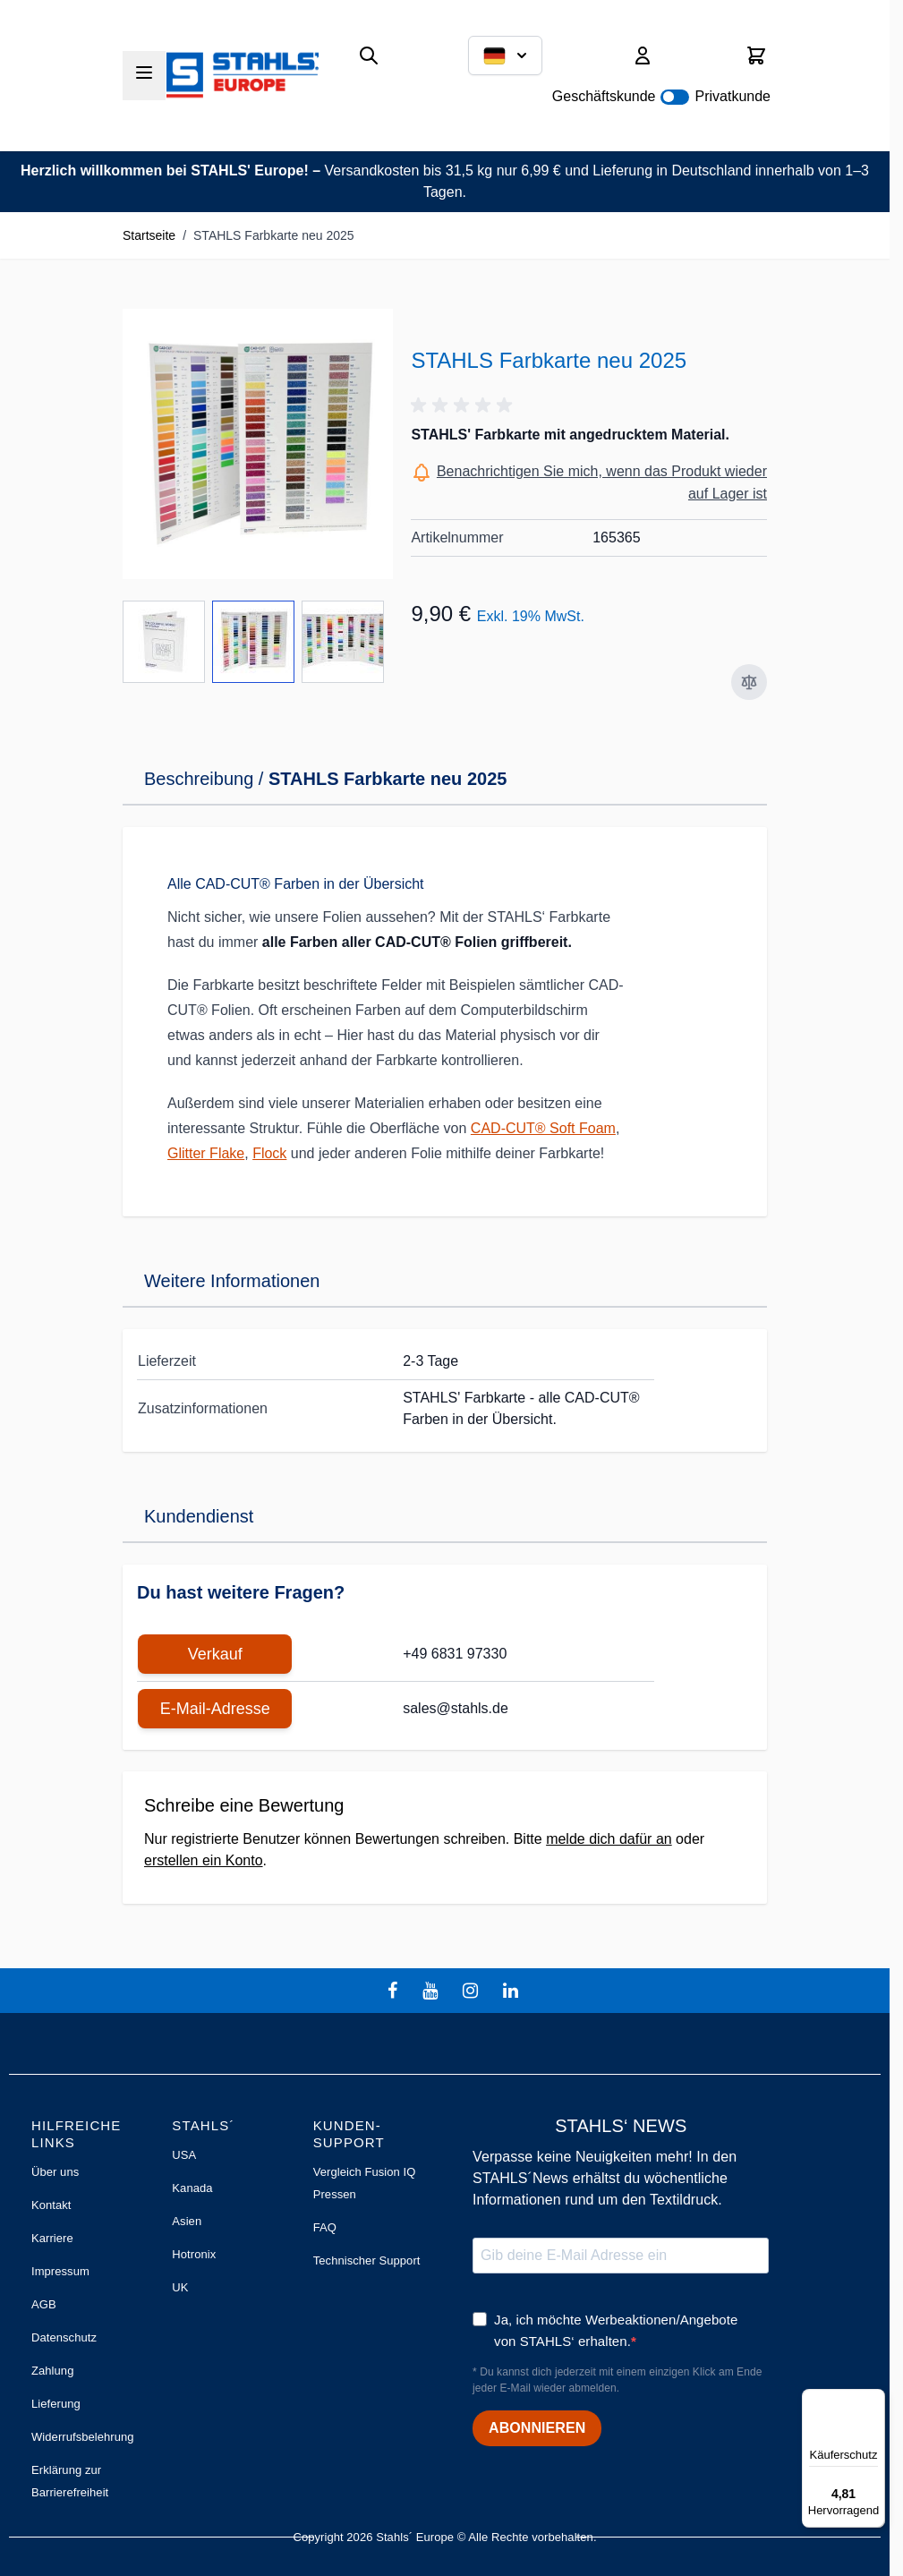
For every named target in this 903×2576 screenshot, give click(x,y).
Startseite (149, 235)
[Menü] (874, 2399)
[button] (464, 405)
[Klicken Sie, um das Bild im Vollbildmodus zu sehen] (258, 444)
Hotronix (194, 2254)
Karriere (52, 2238)
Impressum (60, 2271)
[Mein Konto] (642, 55)
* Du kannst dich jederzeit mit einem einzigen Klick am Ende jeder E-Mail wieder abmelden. (617, 2380)
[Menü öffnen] (144, 72)
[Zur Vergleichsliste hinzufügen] (749, 682)
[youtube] (432, 1990)
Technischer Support (367, 2260)
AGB (43, 2304)
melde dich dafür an (609, 1839)
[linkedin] (513, 1990)
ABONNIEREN (537, 2427)
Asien (186, 2221)
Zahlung (52, 2370)
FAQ (324, 2227)
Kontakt (51, 2205)
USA (184, 2155)
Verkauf (215, 1654)
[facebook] (395, 1990)
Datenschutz (64, 2337)
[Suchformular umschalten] (368, 55)
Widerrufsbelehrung (82, 2437)
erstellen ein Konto (203, 1860)
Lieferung (56, 2403)
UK (180, 2287)
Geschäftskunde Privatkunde (661, 96)
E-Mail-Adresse (215, 1709)
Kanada (192, 2188)
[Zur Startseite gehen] (242, 74)
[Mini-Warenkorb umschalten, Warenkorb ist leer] (756, 55)
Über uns (55, 2172)
